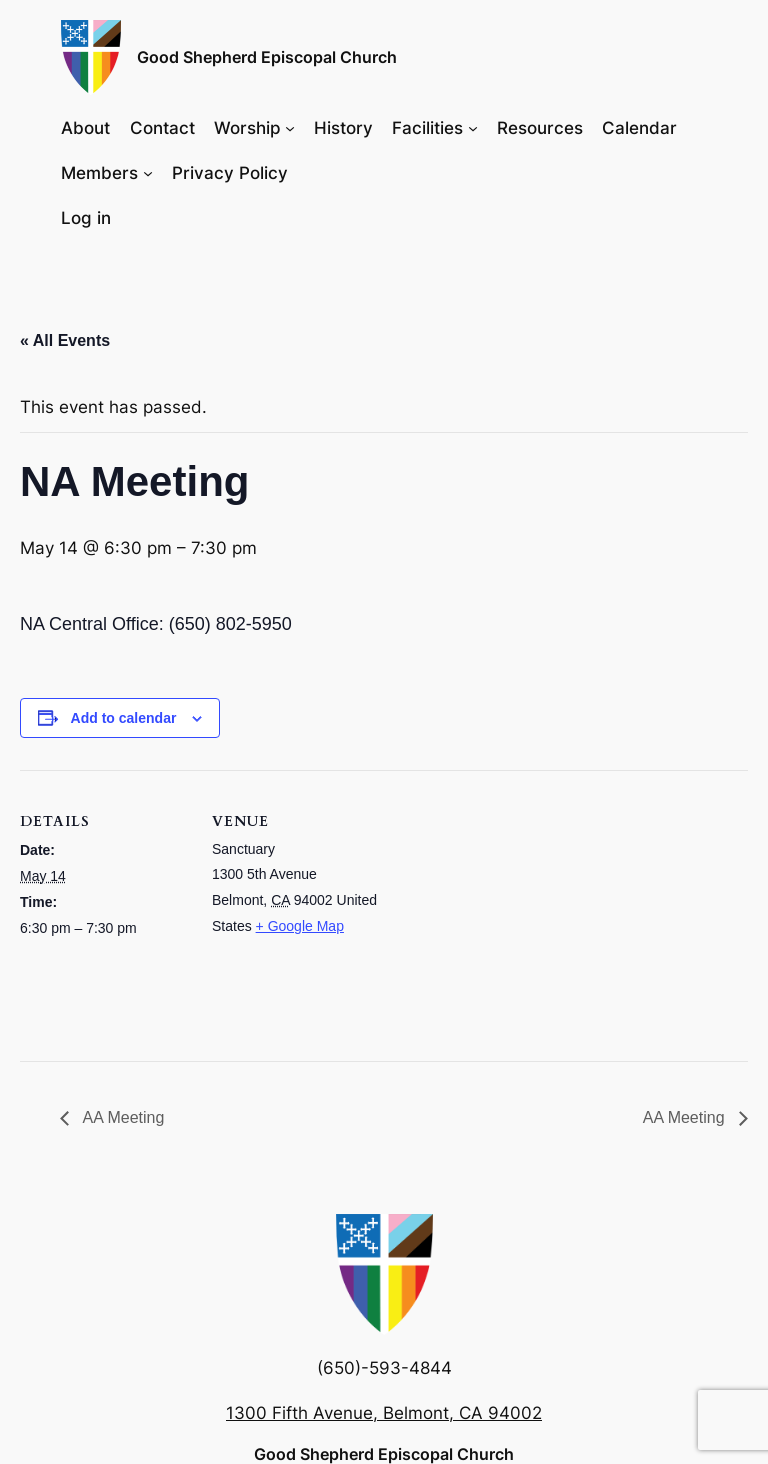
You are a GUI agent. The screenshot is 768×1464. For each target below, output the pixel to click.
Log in (86, 218)
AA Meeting (121, 1117)
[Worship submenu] (290, 127)
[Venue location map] (509, 908)
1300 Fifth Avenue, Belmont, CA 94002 (384, 1413)
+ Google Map (300, 926)
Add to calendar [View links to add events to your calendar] (124, 718)
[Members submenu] (148, 173)
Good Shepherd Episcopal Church (267, 57)
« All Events (65, 340)
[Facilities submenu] (473, 127)
